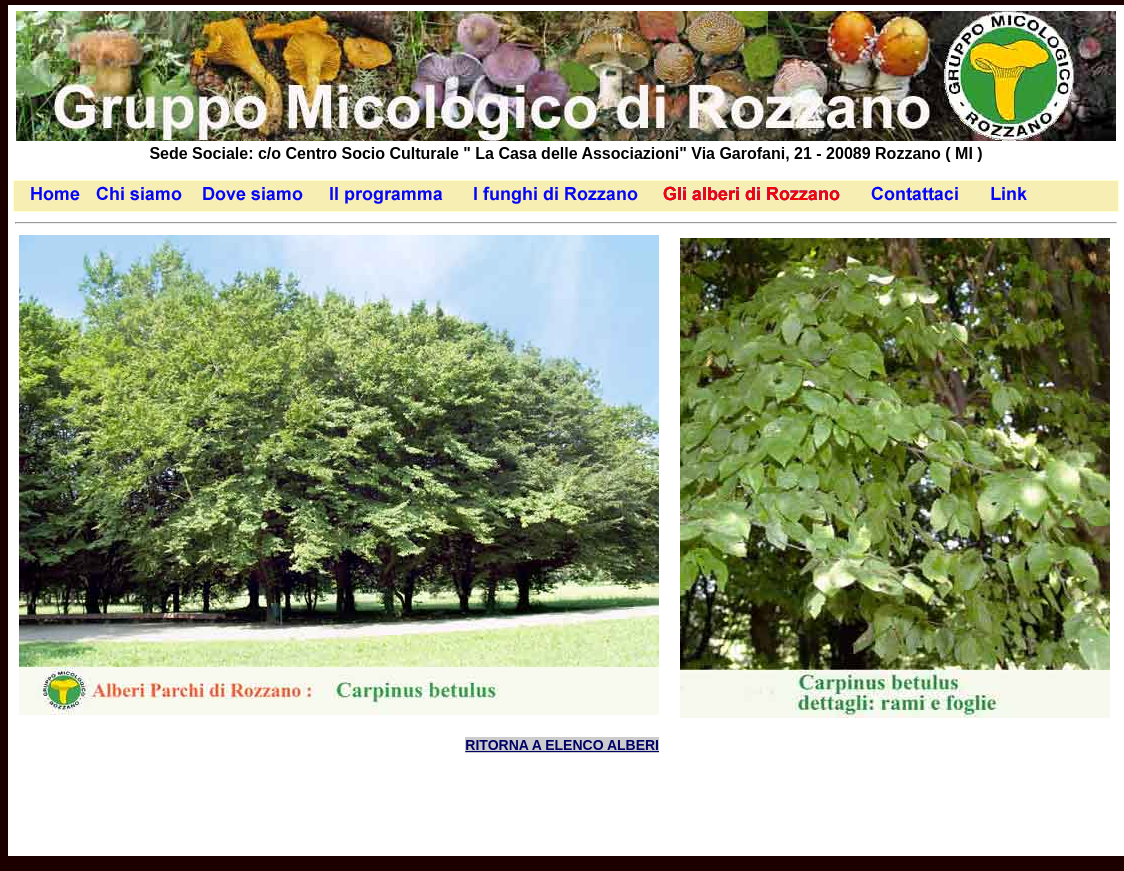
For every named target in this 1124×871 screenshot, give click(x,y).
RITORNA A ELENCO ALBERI (562, 745)
